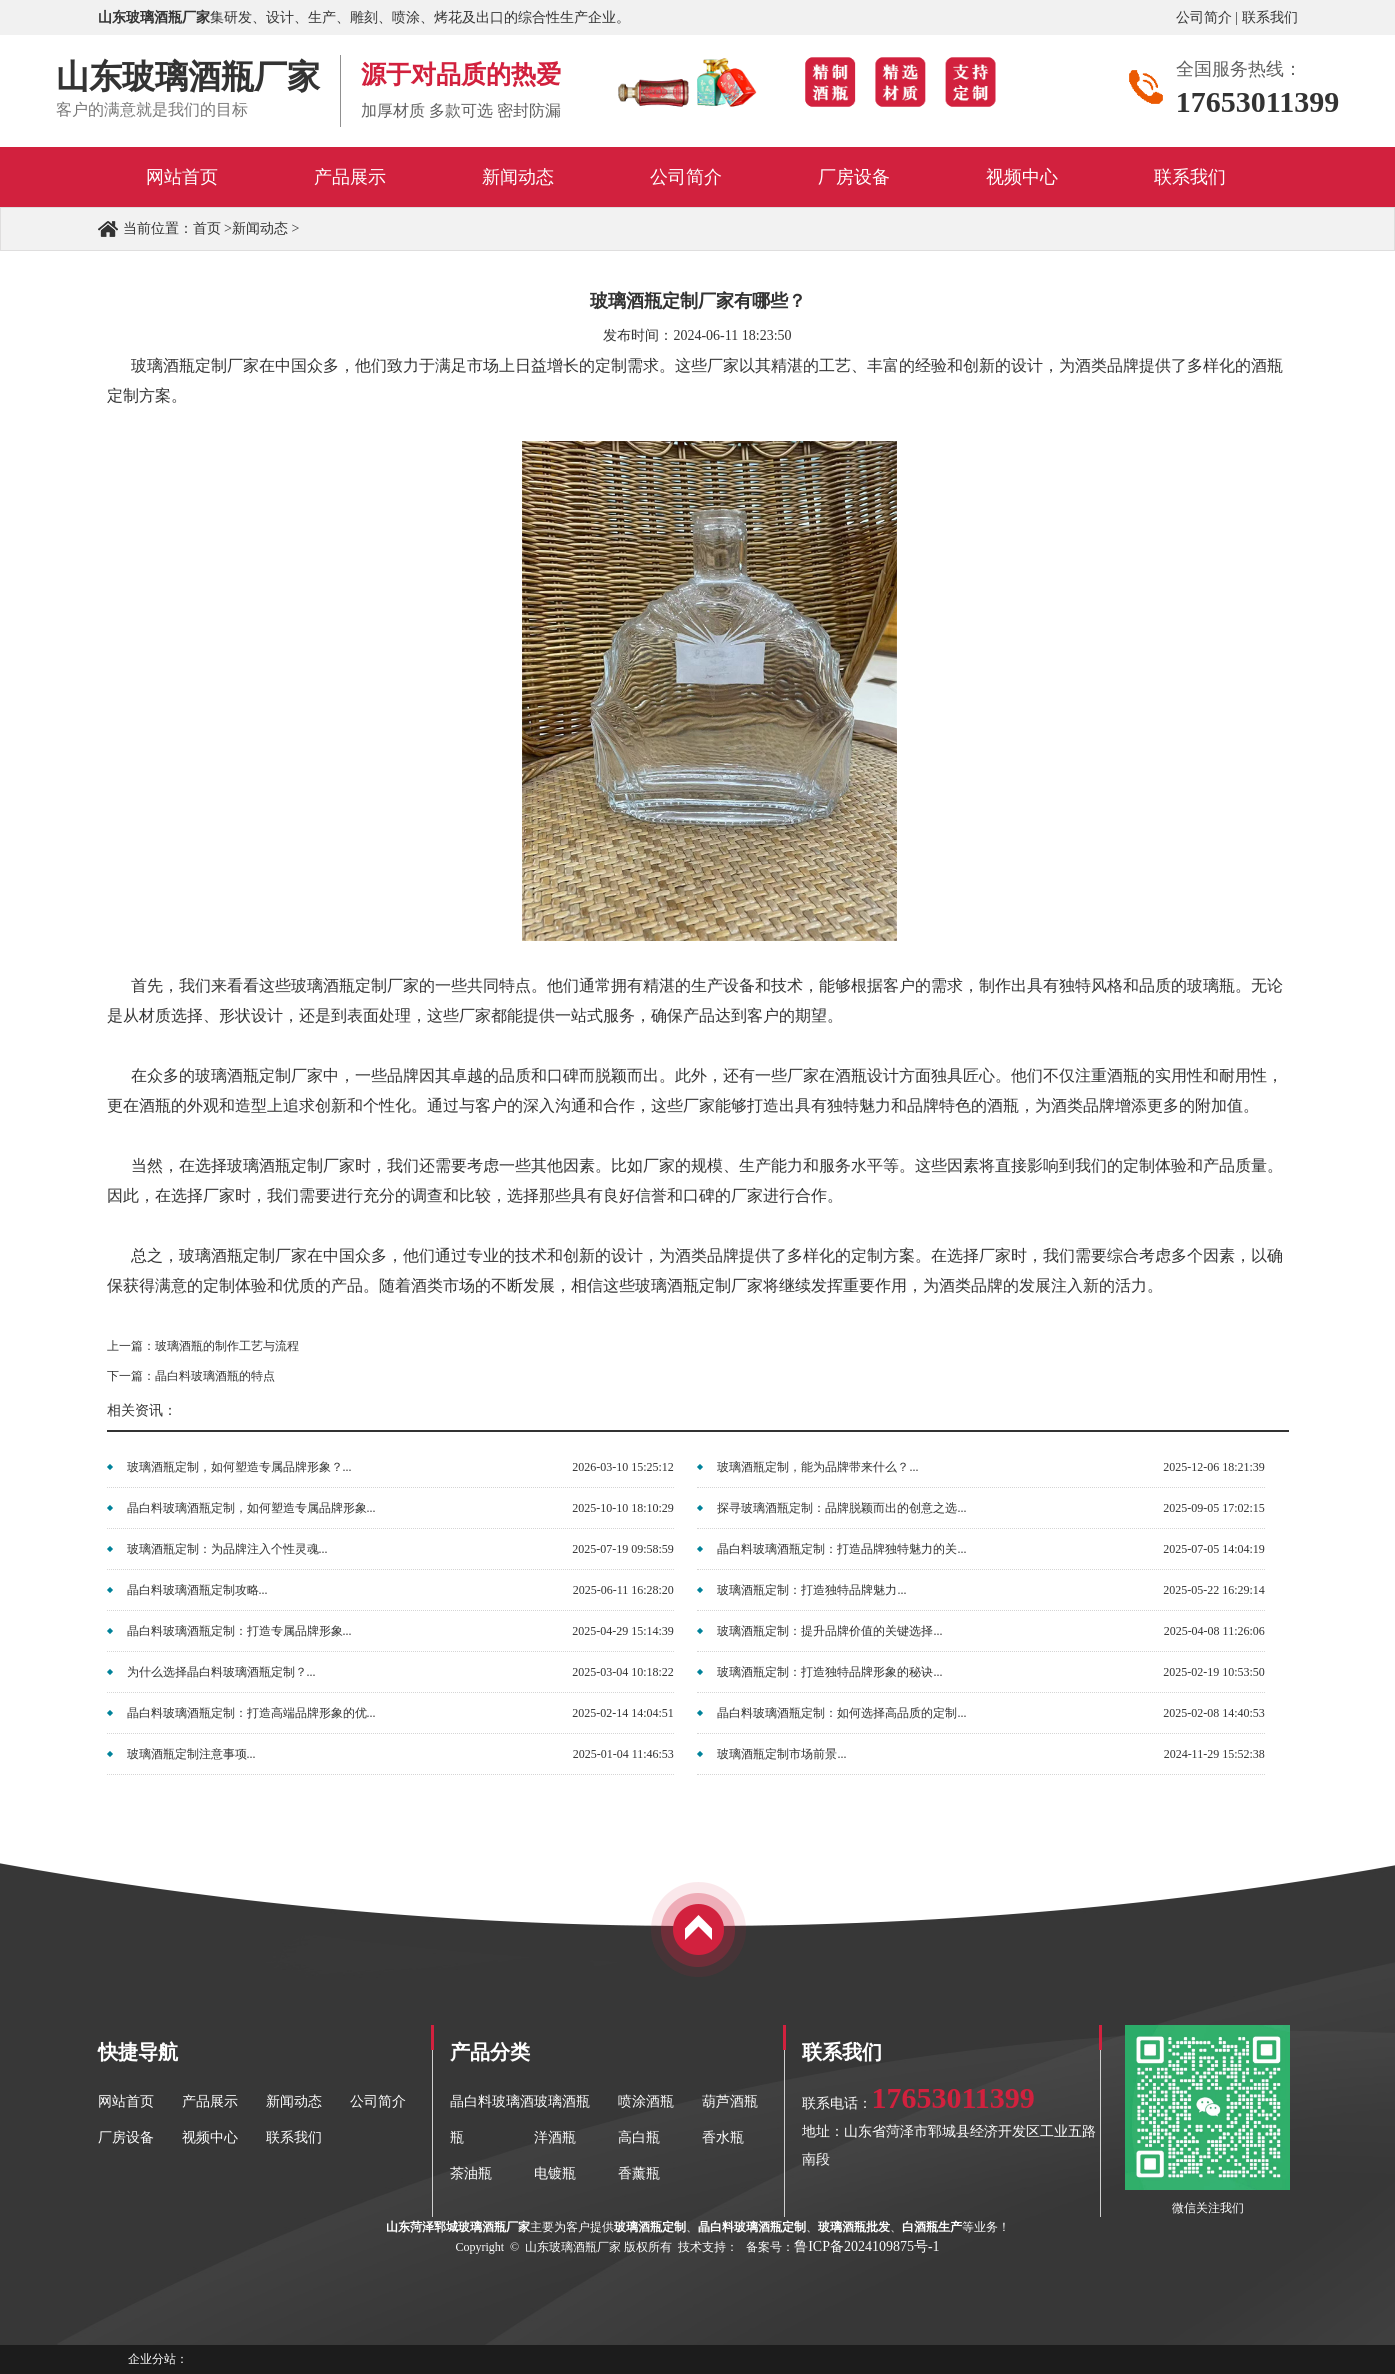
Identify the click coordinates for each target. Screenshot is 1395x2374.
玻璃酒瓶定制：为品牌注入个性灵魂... (227, 1549)
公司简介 (1204, 17)
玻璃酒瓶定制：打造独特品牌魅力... (811, 1590)
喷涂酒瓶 (646, 2101)
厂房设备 (126, 2137)
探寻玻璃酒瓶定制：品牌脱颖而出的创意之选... (841, 1508)
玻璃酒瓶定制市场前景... (781, 1754)
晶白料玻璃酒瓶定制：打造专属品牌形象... (239, 1631)
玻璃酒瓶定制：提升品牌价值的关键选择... (829, 1631)
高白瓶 (639, 2137)
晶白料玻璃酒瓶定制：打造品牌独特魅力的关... (841, 1549)
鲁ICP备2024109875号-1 (866, 2246)
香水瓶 (723, 2137)
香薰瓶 (639, 2173)
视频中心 (210, 2137)
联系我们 (1270, 17)
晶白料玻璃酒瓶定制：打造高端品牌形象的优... (251, 1713)
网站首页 (126, 2101)
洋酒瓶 (555, 2137)
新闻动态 (260, 228)
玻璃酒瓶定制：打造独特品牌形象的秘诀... (829, 1672)
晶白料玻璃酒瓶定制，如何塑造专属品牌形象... (251, 1508)
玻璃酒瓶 (562, 2101)
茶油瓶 (471, 2173)
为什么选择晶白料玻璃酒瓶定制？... (221, 1672)
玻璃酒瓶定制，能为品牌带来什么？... (817, 1467)
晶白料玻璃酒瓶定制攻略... (197, 1590)
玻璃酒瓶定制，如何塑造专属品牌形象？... (239, 1467)
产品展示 (210, 2101)
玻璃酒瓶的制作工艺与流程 (227, 1346)
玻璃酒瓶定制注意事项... (191, 1754)
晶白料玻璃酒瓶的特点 (215, 1376)
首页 (207, 228)
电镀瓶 (555, 2173)
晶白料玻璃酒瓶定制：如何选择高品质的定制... (841, 1713)
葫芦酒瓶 (730, 2101)
